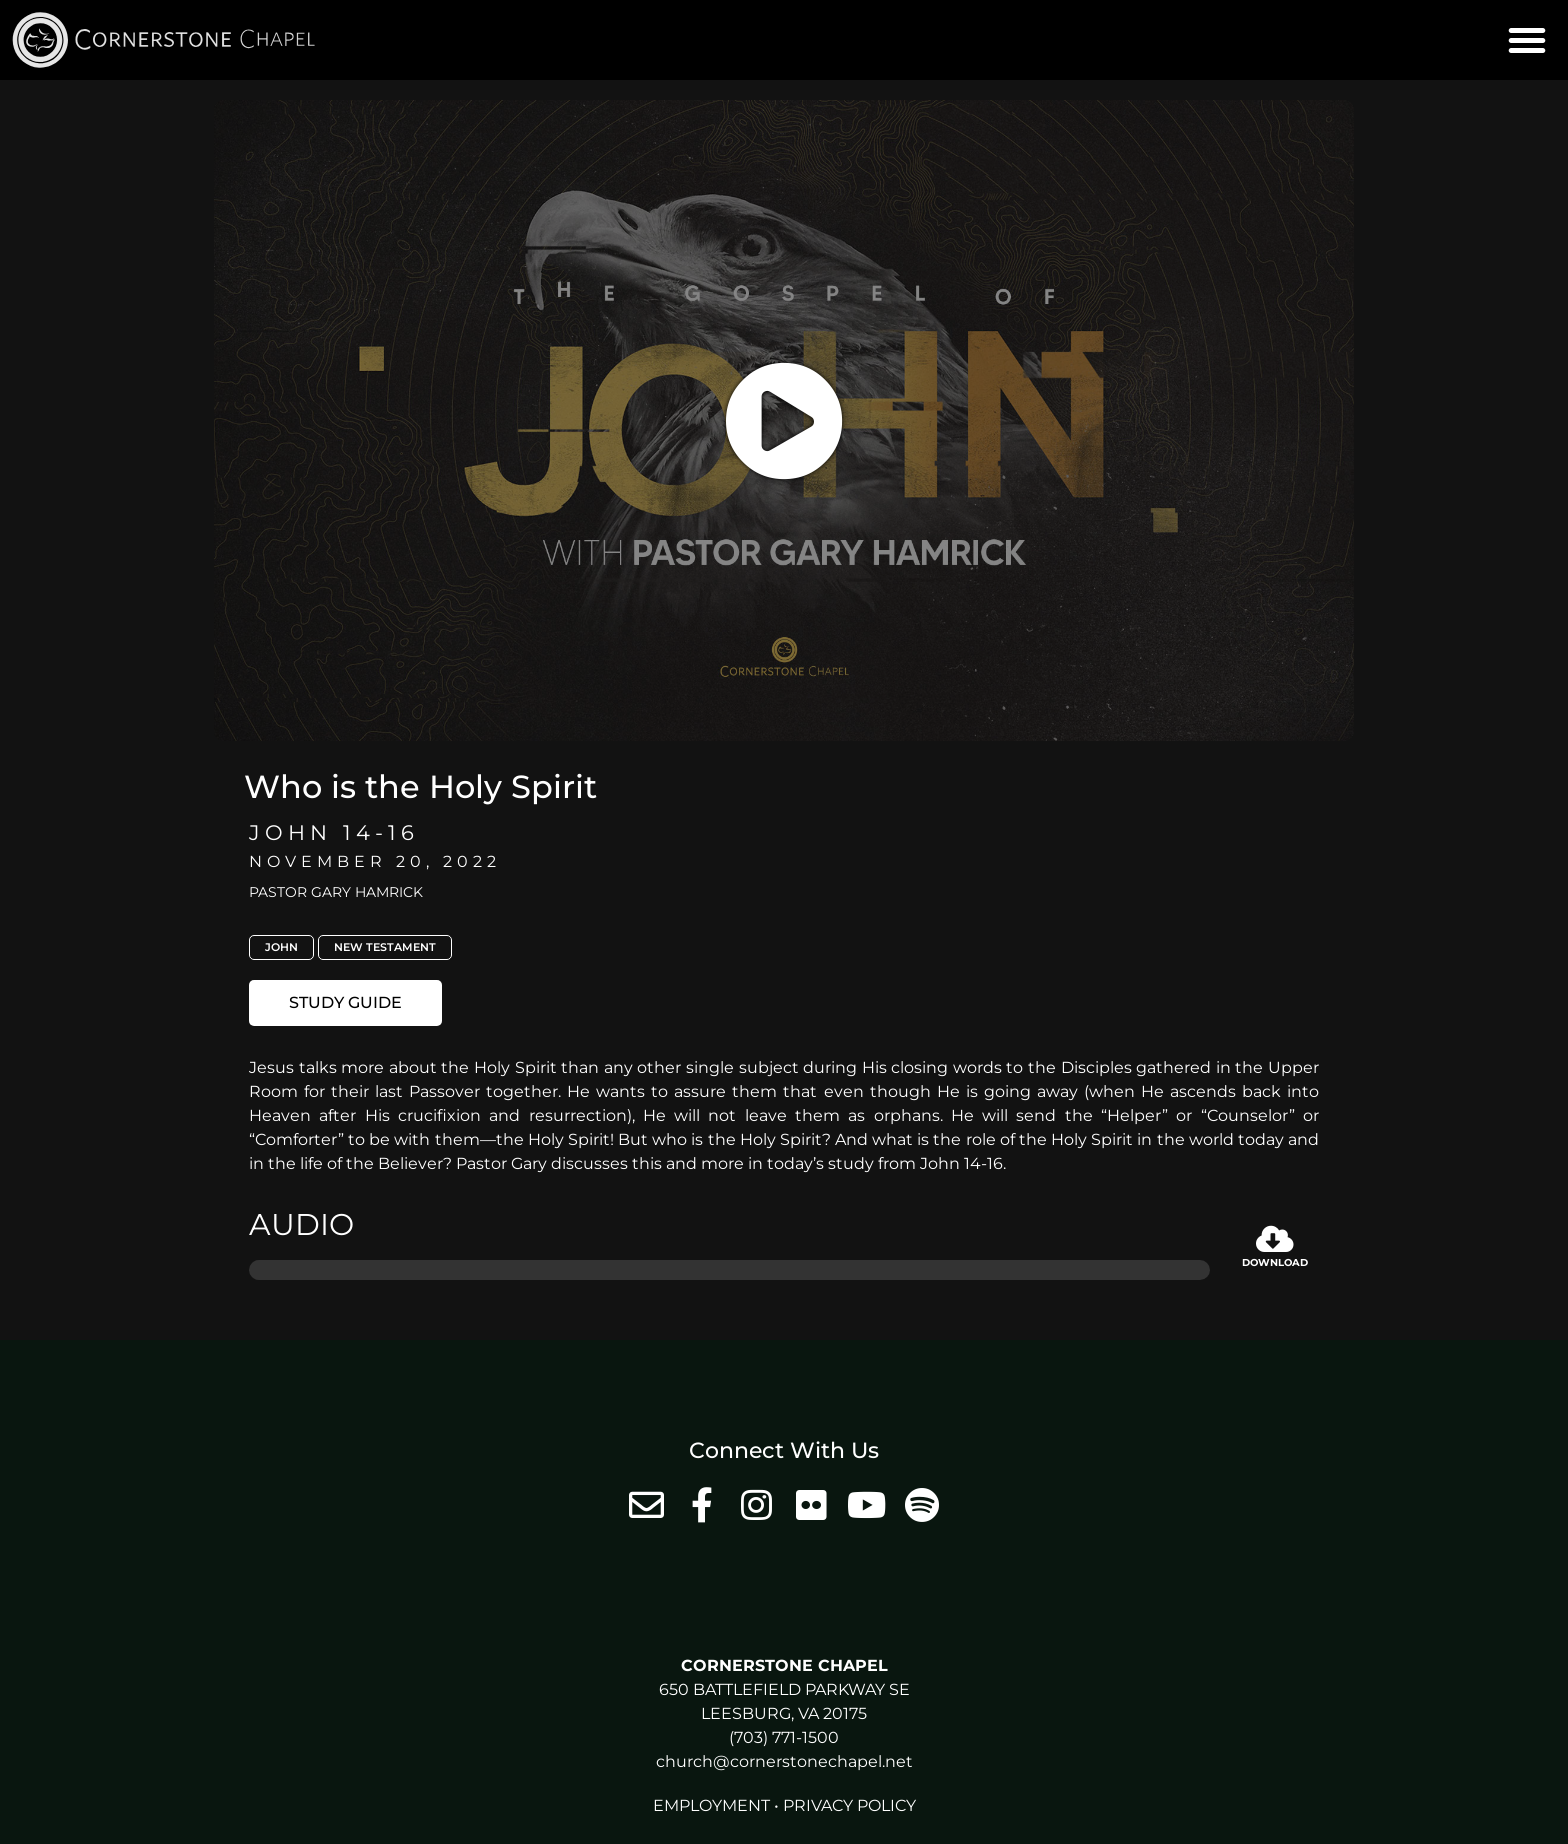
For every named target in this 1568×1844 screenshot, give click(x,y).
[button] (1527, 40)
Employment (711, 1805)
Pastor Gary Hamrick (336, 892)
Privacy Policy (849, 1805)
